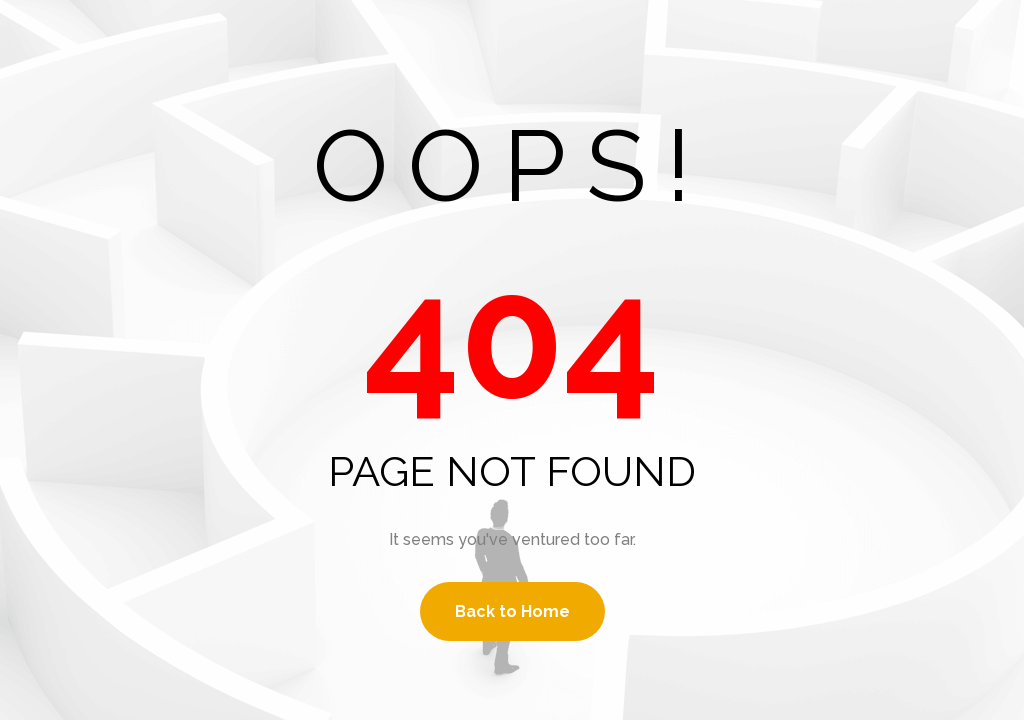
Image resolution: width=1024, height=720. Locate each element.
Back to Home (512, 611)
